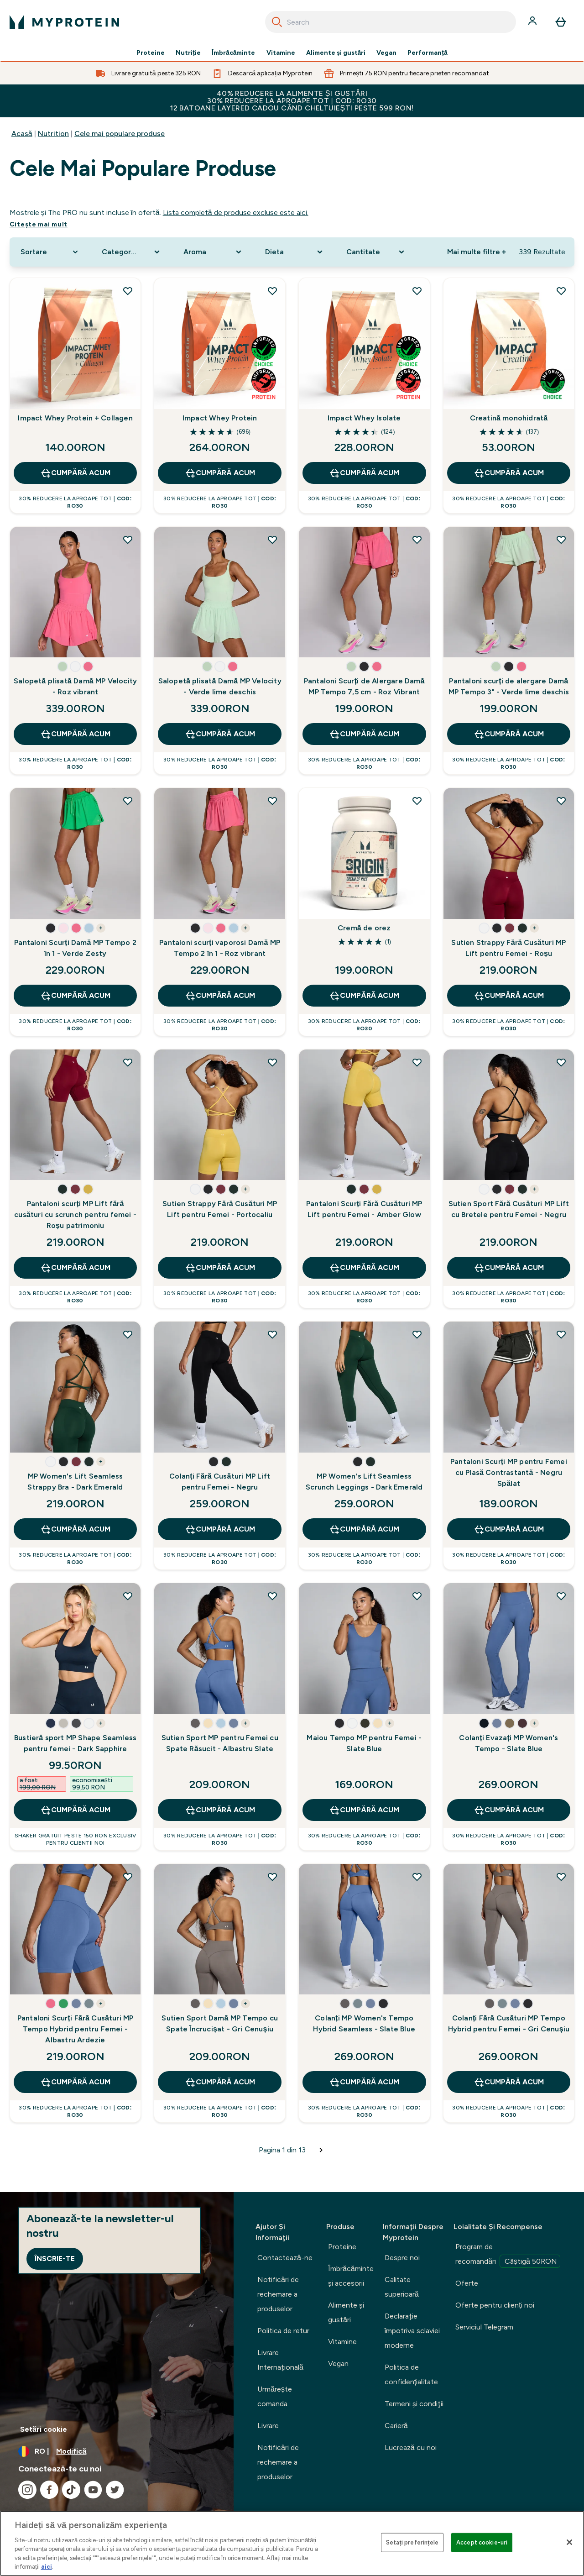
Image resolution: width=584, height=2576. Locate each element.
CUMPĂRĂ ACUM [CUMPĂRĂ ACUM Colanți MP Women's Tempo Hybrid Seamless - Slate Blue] (364, 2082)
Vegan (386, 53)
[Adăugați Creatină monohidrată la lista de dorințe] (561, 291)
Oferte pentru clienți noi (494, 2305)
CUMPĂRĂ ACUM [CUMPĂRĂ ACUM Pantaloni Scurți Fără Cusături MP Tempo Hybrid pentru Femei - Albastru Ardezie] (75, 2082)
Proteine (150, 53)
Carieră (396, 2425)
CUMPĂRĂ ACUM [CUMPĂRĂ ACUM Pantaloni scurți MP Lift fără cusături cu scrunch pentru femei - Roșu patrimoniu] (75, 1267)
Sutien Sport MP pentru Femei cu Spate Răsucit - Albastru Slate (220, 1743)
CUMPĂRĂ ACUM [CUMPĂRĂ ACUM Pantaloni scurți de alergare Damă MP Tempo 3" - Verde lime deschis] (509, 734)
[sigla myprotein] (64, 22)
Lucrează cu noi (411, 2447)
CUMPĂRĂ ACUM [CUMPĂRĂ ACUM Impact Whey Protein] (220, 472)
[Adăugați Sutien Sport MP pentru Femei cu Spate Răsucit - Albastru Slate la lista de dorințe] (272, 1596)
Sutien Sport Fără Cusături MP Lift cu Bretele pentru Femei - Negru (508, 1209)
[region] (292, 2543)
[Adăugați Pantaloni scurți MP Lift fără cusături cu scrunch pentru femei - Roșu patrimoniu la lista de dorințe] (128, 1062)
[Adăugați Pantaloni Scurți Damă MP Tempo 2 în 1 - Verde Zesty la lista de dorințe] (128, 801)
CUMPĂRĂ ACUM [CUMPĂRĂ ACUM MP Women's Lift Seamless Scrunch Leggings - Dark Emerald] (364, 1529)
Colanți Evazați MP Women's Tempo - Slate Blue (508, 1743)
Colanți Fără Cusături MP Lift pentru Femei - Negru (219, 1481)
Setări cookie (43, 2429)
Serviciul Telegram (484, 2327)
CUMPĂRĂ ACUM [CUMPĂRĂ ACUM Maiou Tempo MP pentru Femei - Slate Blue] (364, 1810)
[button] (62, 666)
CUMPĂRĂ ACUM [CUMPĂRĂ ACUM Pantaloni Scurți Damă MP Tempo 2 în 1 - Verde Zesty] (75, 995)
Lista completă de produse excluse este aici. (235, 212)
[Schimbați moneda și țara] (116, 2451)
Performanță (427, 53)
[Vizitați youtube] (93, 2490)
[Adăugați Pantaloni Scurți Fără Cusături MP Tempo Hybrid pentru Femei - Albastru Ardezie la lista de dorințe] (128, 1877)
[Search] (277, 22)
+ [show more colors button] (101, 928)
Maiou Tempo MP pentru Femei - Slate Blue (364, 1743)
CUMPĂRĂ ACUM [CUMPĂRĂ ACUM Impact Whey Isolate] (364, 472)
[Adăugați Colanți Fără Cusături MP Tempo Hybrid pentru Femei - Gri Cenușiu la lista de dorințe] (561, 1877)
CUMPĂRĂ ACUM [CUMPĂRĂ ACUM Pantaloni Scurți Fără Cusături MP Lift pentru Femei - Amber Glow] (364, 1267)
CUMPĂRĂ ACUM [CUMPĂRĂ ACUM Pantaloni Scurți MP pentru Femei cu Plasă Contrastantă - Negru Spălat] (509, 1529)
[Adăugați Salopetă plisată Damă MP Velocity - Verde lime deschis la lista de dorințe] (272, 539)
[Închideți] (569, 2542)
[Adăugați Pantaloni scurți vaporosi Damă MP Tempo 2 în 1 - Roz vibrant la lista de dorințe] (272, 801)
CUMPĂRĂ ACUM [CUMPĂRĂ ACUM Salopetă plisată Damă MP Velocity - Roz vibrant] (75, 734)
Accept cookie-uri (481, 2542)
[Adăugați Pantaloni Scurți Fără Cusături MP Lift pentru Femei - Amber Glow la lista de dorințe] (417, 1062)
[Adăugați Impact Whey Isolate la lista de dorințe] (417, 291)
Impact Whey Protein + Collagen (75, 418)
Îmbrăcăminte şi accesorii (351, 2275)
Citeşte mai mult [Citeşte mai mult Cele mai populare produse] (39, 224)
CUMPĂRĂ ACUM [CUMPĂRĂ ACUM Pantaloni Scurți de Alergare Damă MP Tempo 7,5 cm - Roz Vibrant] (364, 734)
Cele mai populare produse (119, 133)
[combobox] (390, 22)
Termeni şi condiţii (414, 2403)
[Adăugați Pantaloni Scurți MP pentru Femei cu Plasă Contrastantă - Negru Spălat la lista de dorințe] (561, 1334)
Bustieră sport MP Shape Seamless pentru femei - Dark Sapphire (75, 1743)
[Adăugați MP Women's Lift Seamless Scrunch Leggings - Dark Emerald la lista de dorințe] (417, 1334)
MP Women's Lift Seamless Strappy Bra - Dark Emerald (75, 1481)
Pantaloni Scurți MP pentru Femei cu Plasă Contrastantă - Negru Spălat (508, 1472)
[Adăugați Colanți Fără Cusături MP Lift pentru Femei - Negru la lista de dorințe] (272, 1334)
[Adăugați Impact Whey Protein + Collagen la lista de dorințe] (128, 291)
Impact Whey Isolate (364, 418)
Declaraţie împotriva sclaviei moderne (412, 2331)
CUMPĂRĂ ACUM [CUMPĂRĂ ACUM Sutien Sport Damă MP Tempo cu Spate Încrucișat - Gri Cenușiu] (220, 2082)
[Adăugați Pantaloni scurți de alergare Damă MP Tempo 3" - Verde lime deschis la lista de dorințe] (561, 539)
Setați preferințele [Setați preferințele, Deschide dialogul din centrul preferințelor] (412, 2542)
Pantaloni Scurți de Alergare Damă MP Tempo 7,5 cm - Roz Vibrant (364, 686)
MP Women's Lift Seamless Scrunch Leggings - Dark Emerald (364, 1481)
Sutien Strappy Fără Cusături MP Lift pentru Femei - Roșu (508, 948)
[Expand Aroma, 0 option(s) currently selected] (213, 252)
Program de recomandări (507, 2255)
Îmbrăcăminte (234, 53)
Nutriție (188, 53)
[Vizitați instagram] (27, 2490)
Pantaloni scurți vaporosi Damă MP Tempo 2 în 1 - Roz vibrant (219, 948)
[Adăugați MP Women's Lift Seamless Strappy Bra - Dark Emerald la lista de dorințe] (128, 1334)
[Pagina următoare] (321, 2150)
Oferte (466, 2283)
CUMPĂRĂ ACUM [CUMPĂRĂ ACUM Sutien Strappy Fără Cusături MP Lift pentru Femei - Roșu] (509, 995)
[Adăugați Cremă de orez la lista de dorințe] (417, 801)
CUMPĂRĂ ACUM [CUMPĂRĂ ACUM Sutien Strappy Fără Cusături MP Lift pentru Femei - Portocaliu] (220, 1267)
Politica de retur (283, 2330)
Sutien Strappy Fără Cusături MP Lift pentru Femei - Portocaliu (219, 1209)
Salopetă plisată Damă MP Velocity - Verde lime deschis (220, 686)
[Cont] (533, 22)
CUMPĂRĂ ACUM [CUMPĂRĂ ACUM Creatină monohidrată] (509, 472)
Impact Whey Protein (219, 418)
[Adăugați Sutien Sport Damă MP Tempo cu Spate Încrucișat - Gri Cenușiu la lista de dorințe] (272, 1877)
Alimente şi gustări (336, 53)
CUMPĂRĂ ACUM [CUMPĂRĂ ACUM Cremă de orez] (364, 995)
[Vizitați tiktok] (71, 2490)
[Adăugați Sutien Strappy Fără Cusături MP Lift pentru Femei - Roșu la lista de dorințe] (561, 801)
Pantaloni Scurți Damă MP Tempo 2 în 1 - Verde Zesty (75, 948)
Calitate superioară (402, 2286)
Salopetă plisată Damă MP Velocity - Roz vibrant (75, 686)
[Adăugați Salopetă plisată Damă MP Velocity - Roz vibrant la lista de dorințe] (128, 539)
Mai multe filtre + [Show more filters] (476, 251)
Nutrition (53, 133)
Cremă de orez (364, 927)
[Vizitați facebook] (49, 2490)
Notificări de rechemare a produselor (278, 2294)
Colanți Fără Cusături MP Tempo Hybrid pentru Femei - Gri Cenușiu (509, 2023)
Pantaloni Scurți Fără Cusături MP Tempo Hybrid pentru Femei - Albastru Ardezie (75, 2029)
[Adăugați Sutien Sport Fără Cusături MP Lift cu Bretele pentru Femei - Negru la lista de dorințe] (561, 1062)
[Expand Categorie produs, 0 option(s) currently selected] (131, 252)
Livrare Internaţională (280, 2359)
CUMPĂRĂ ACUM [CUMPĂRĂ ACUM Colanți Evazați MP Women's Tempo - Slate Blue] (509, 1810)
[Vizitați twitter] (115, 2490)
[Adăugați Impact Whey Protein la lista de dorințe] (272, 291)
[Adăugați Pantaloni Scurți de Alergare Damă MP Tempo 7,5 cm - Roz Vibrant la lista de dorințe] (417, 539)
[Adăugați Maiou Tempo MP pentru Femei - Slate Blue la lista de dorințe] (417, 1596)
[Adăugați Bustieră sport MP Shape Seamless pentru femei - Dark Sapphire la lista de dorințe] (128, 1596)
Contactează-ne (285, 2257)
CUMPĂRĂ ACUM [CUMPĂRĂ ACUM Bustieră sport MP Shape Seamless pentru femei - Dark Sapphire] (75, 1810)
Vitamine (280, 53)
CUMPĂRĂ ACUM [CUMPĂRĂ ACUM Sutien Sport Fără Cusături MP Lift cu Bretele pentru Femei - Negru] (509, 1267)
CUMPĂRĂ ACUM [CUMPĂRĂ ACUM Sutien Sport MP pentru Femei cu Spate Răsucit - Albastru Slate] (220, 1810)
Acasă (21, 133)
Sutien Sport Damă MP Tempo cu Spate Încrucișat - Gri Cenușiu (220, 2023)
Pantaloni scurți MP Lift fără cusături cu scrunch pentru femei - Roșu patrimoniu (75, 1214)
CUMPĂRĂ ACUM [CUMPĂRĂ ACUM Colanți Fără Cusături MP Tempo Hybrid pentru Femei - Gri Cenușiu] (509, 2082)
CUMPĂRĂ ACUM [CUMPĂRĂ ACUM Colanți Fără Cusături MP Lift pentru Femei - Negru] (220, 1529)
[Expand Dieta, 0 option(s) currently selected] (295, 252)
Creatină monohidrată (509, 418)
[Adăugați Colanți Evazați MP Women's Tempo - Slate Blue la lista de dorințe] (561, 1596)
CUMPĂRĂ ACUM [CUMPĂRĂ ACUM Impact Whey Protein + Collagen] (75, 472)
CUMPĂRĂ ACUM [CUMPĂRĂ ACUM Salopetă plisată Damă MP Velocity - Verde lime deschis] (220, 734)
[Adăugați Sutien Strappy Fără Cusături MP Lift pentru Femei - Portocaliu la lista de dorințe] (272, 1062)
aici (46, 2566)
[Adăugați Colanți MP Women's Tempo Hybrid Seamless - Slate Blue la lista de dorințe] (417, 1877)
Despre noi (402, 2257)
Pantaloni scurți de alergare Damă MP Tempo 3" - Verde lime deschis (508, 686)
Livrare (268, 2425)
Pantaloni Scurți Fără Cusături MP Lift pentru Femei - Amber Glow (364, 1209)
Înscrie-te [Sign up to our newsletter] (55, 2258)
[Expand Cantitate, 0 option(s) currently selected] (376, 252)
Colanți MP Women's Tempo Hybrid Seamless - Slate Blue (364, 2023)
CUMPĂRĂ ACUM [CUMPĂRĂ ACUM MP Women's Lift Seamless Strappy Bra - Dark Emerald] (75, 1529)
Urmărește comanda (274, 2396)
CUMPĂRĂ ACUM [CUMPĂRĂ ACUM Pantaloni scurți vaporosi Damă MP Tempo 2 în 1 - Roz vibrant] (220, 995)
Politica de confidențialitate (411, 2374)
